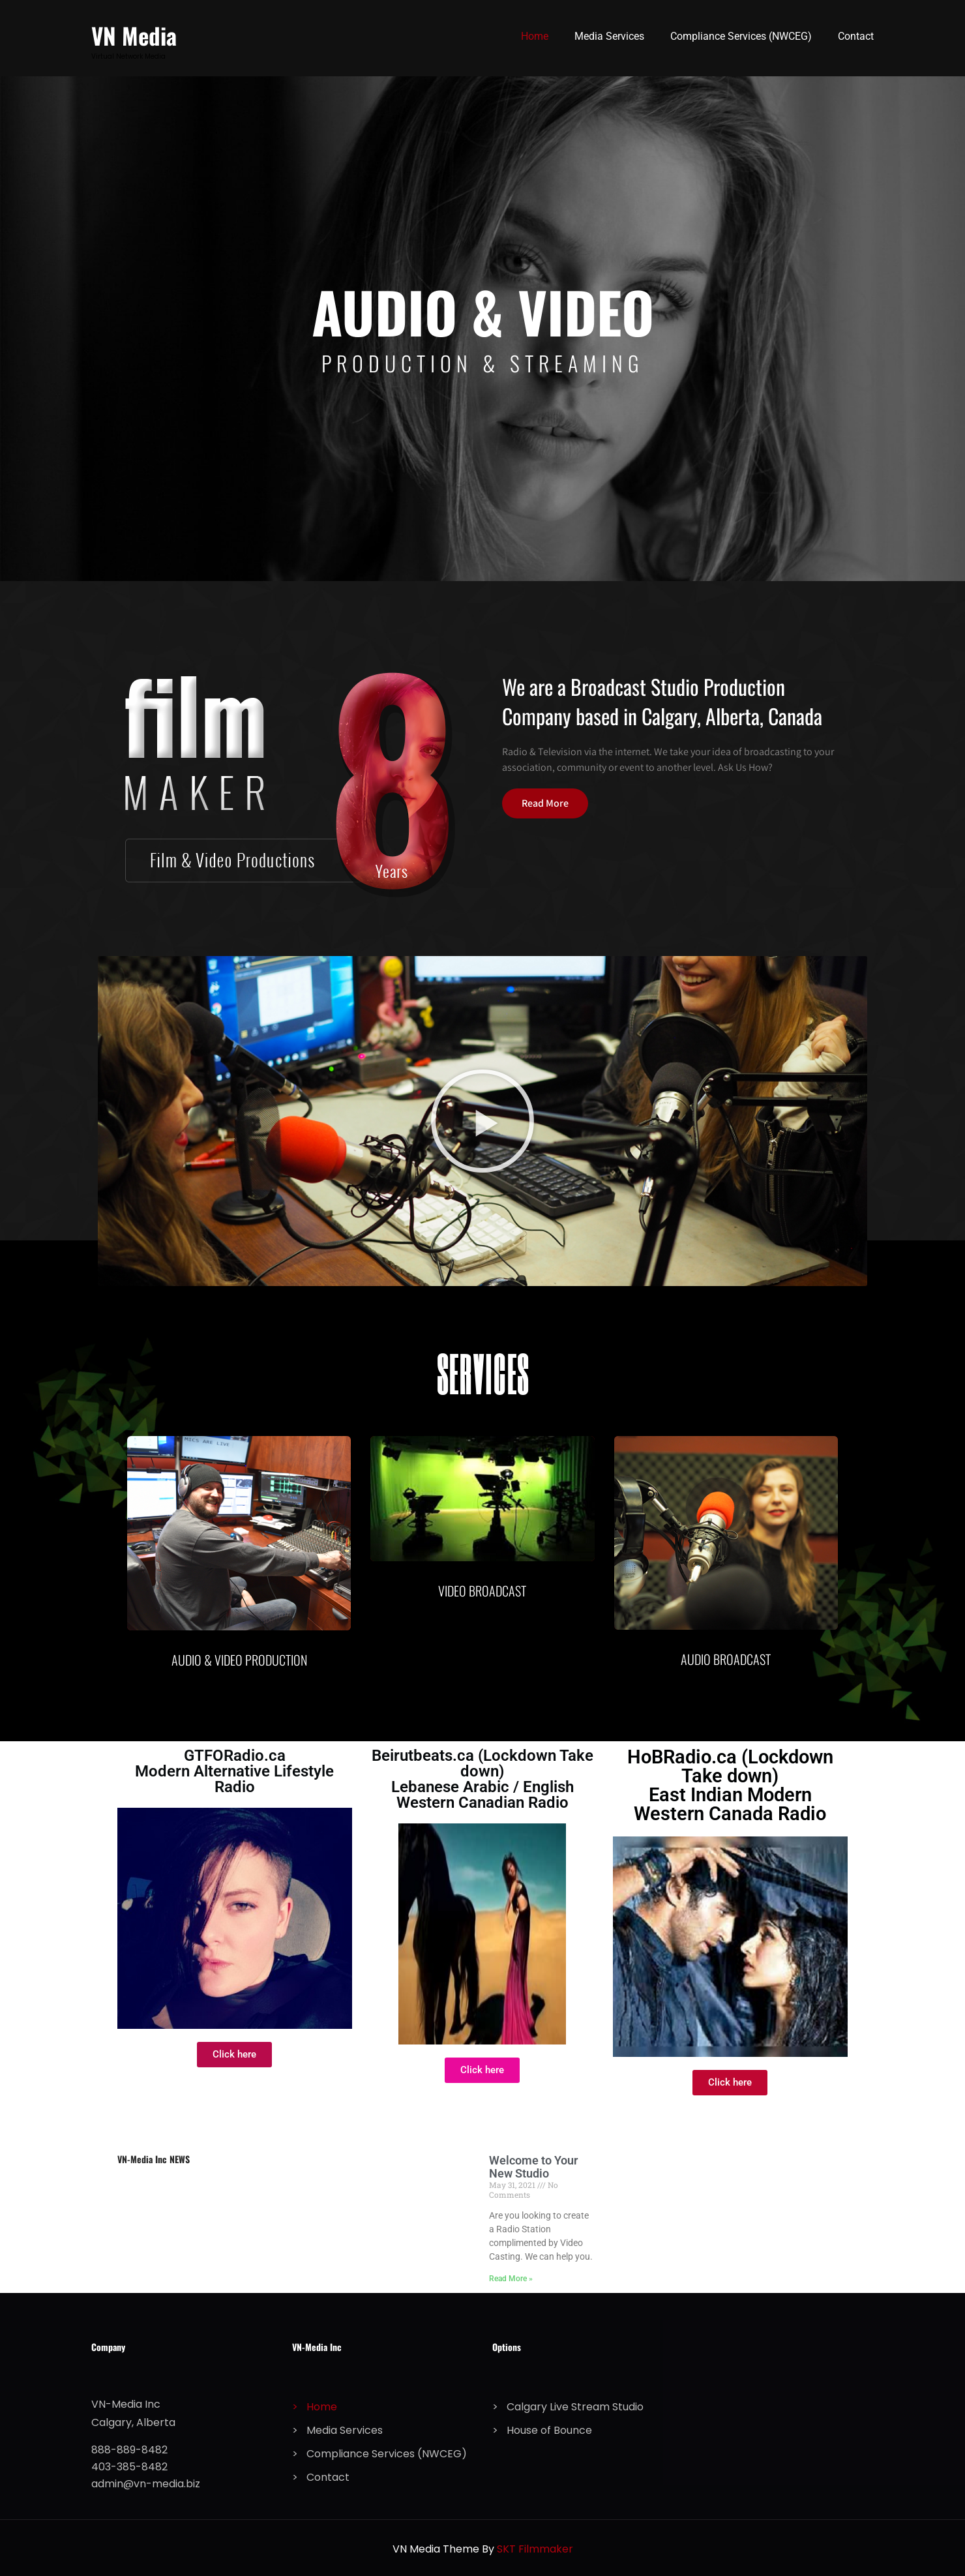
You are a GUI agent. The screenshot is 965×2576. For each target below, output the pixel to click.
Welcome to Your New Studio (533, 2166)
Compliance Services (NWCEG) (741, 36)
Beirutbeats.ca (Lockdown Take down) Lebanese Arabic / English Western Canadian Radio (482, 1779)
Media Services (609, 36)
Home (534, 36)
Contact (856, 36)
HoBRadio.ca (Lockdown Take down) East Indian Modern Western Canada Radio (730, 1785)
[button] (482, 1121)
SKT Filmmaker (535, 2548)
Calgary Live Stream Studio (575, 2406)
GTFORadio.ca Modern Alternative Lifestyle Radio (234, 1771)
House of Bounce (549, 2430)
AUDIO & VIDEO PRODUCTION (239, 1660)
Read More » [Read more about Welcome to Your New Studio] (511, 2278)
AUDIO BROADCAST (726, 1659)
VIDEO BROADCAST (482, 1590)
